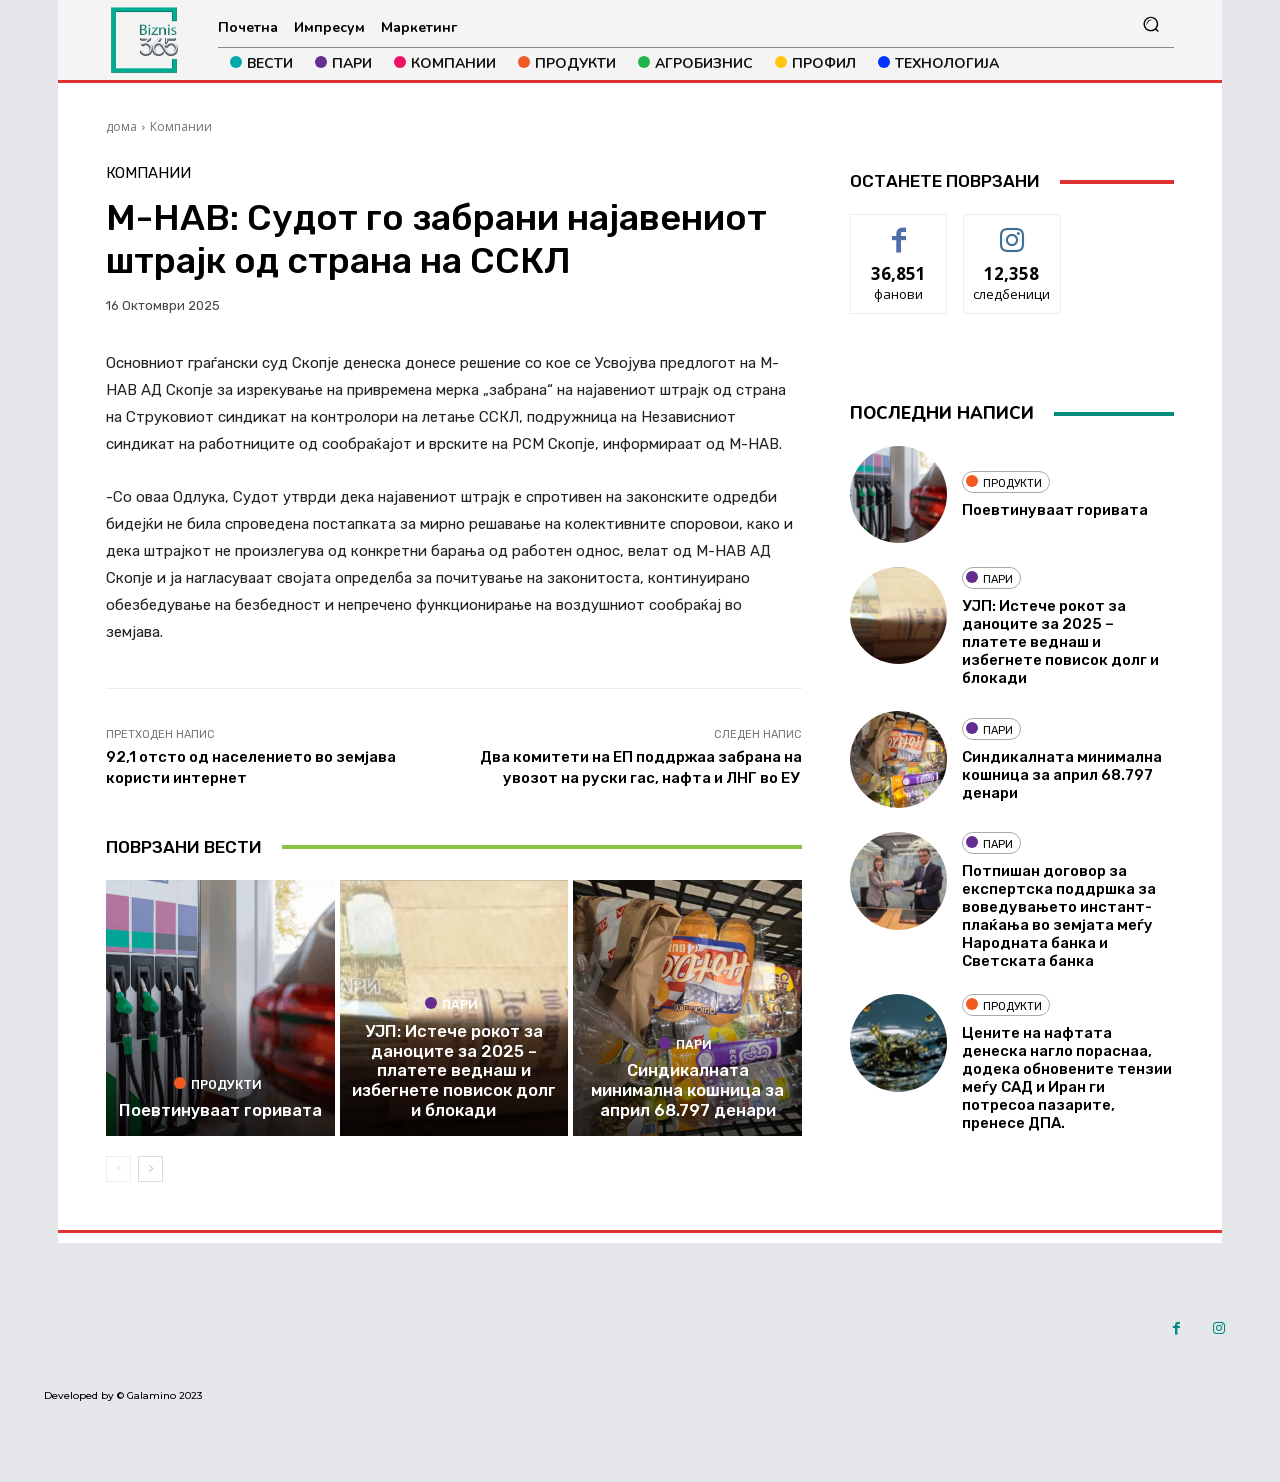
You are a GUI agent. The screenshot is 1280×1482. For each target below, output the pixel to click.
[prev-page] (118, 1187)
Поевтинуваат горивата (220, 1130)
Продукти (218, 1104)
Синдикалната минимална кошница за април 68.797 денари (688, 1112)
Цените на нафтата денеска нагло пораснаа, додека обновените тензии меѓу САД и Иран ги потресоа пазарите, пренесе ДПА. (1067, 1078)
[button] (1150, 24)
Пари (451, 1032)
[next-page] (150, 1187)
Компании (181, 126)
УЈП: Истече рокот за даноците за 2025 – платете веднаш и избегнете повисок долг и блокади (453, 1094)
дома (121, 126)
